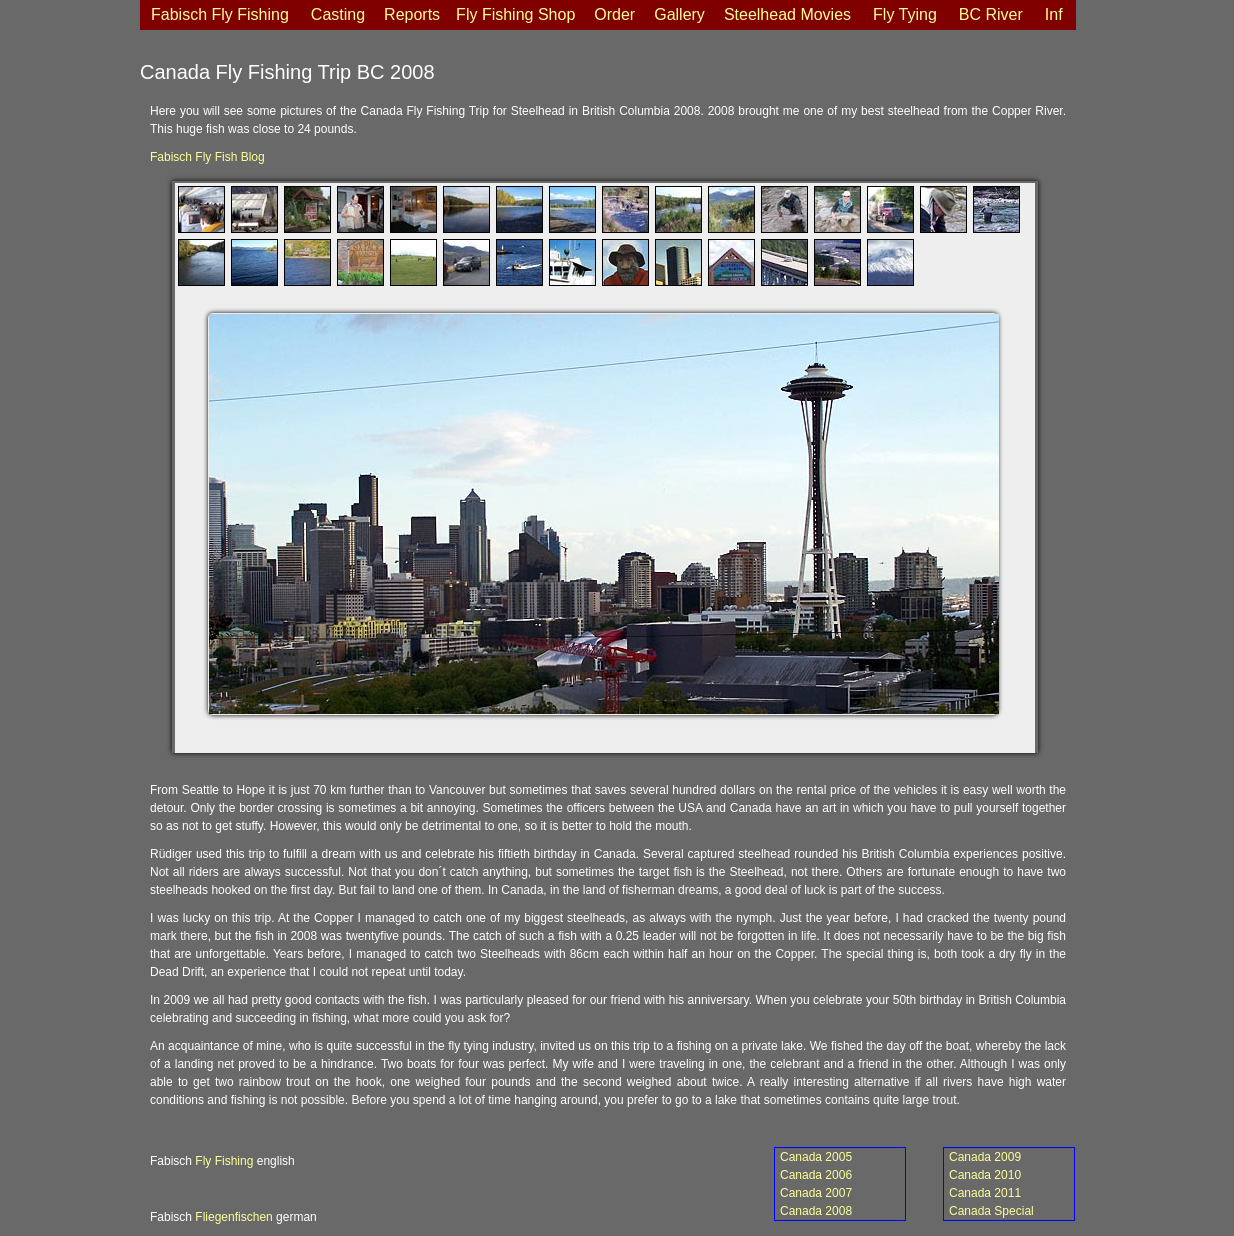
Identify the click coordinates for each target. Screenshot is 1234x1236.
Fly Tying (905, 14)
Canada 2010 (985, 1175)
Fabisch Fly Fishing (220, 14)
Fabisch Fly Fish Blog (207, 157)
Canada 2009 (985, 1157)
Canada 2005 (816, 1157)
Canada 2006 (816, 1175)
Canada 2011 (985, 1193)
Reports (412, 14)
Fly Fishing (224, 1161)
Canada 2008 (816, 1211)
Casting (338, 14)
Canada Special (991, 1211)
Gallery (679, 14)
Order (614, 14)
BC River (991, 14)
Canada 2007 (816, 1193)
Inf (1054, 14)
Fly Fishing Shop (515, 14)
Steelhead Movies (787, 14)
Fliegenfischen (233, 1217)
